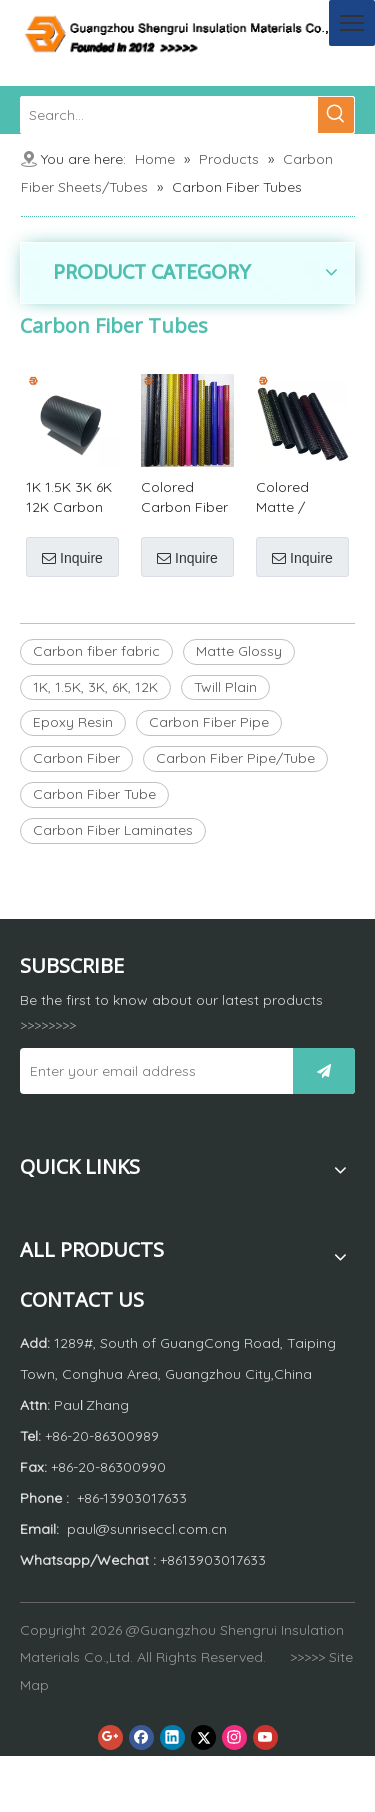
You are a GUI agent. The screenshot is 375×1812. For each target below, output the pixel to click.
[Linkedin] (172, 1737)
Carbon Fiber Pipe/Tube (235, 758)
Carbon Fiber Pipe (209, 722)
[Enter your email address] (151, 1071)
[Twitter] (203, 1737)
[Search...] (169, 115)
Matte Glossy (239, 651)
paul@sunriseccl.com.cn (147, 1529)
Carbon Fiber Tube (94, 794)
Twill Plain (225, 687)
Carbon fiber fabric (96, 651)
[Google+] (110, 1737)
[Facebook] (141, 1737)
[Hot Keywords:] (336, 115)
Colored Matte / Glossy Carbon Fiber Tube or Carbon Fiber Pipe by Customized (299, 497)
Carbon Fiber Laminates (113, 830)
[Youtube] (265, 1737)
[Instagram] (234, 1737)
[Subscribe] (324, 1071)
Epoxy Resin (73, 722)
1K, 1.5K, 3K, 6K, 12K (95, 687)
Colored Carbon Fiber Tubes (184, 497)
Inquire (72, 558)
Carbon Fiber (76, 758)
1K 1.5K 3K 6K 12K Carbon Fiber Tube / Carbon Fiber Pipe (69, 497)
